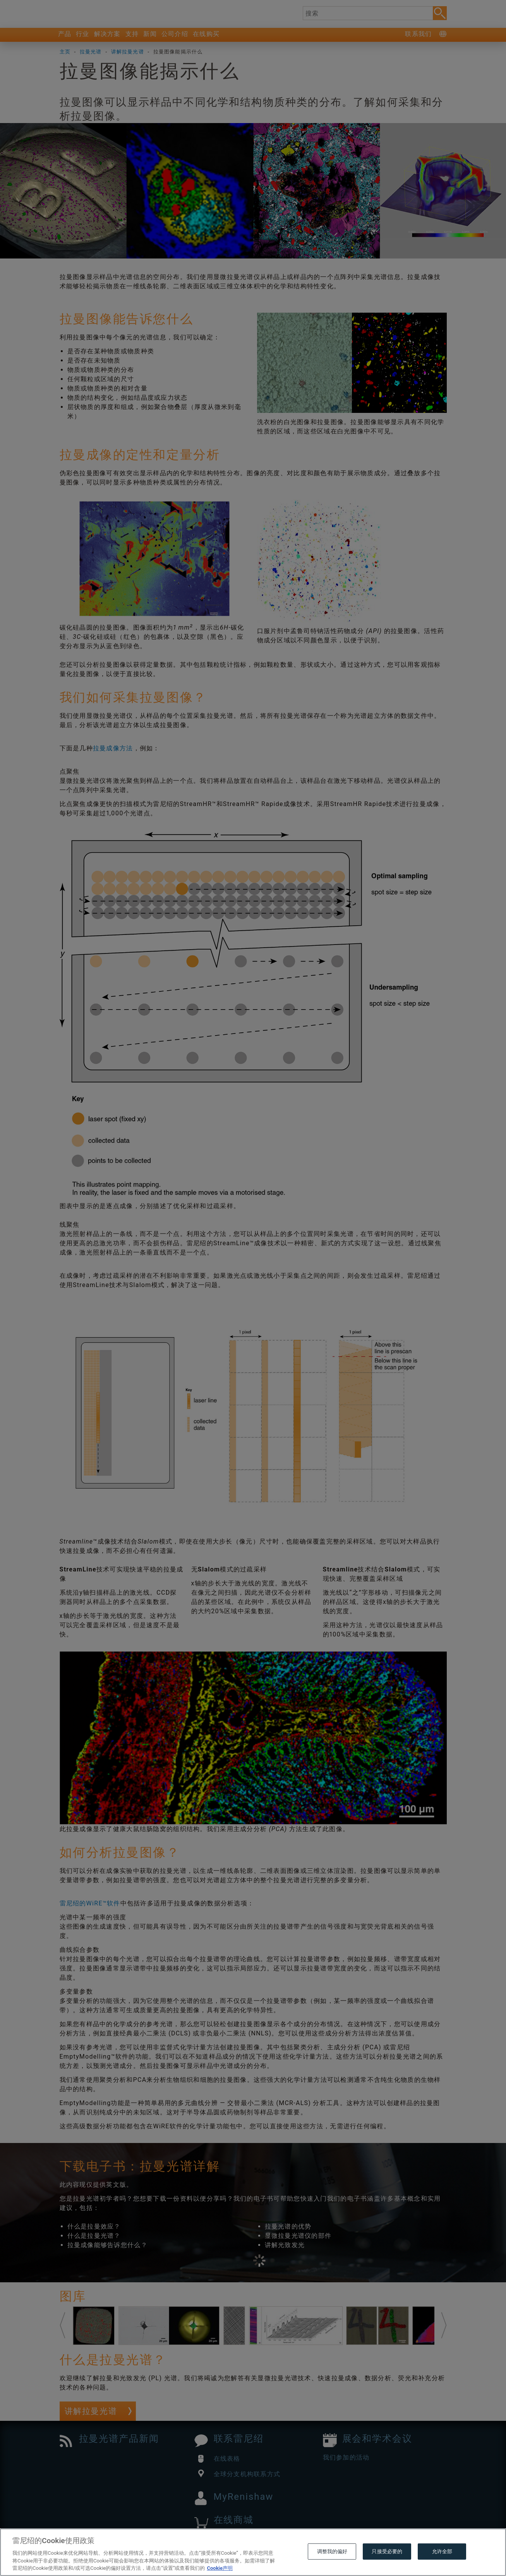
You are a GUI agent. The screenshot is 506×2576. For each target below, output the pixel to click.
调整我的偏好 (332, 2551)
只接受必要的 (387, 2551)
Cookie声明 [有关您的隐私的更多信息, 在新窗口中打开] (220, 2568)
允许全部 (442, 2551)
